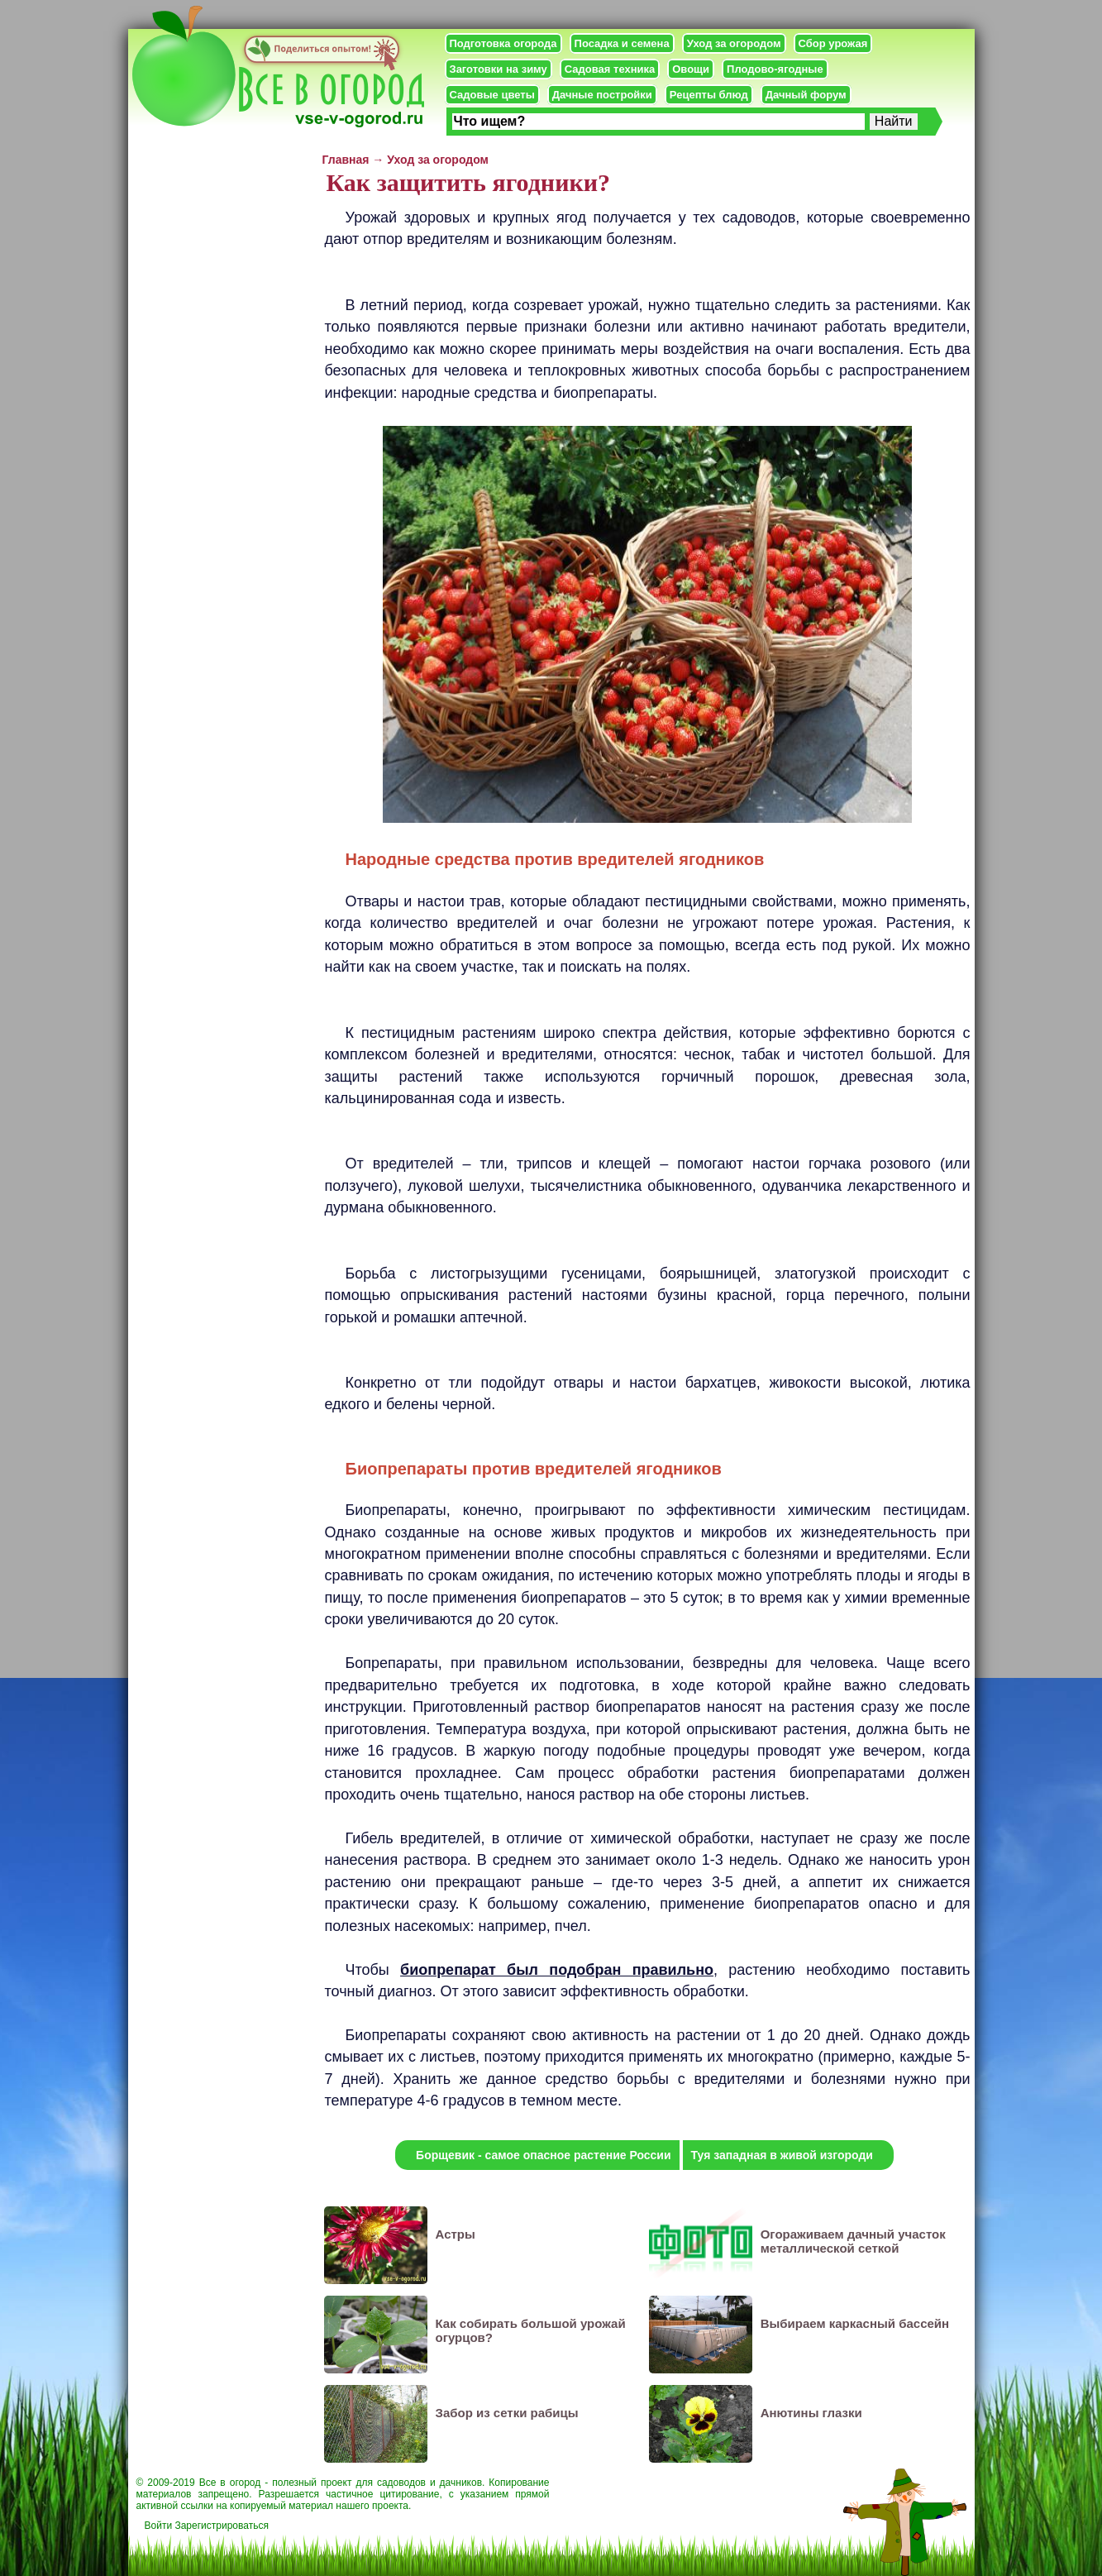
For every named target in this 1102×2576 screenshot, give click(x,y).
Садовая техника (610, 69)
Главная (346, 159)
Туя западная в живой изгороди (782, 2155)
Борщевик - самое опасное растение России (543, 2155)
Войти (159, 2525)
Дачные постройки (602, 94)
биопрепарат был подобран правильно (556, 1970)
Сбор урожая (833, 43)
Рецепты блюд (709, 94)
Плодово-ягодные (775, 69)
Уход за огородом (734, 43)
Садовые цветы (492, 94)
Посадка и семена (622, 43)
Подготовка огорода (503, 43)
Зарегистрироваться (221, 2525)
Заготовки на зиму (498, 69)
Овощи (690, 69)
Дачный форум (806, 94)
